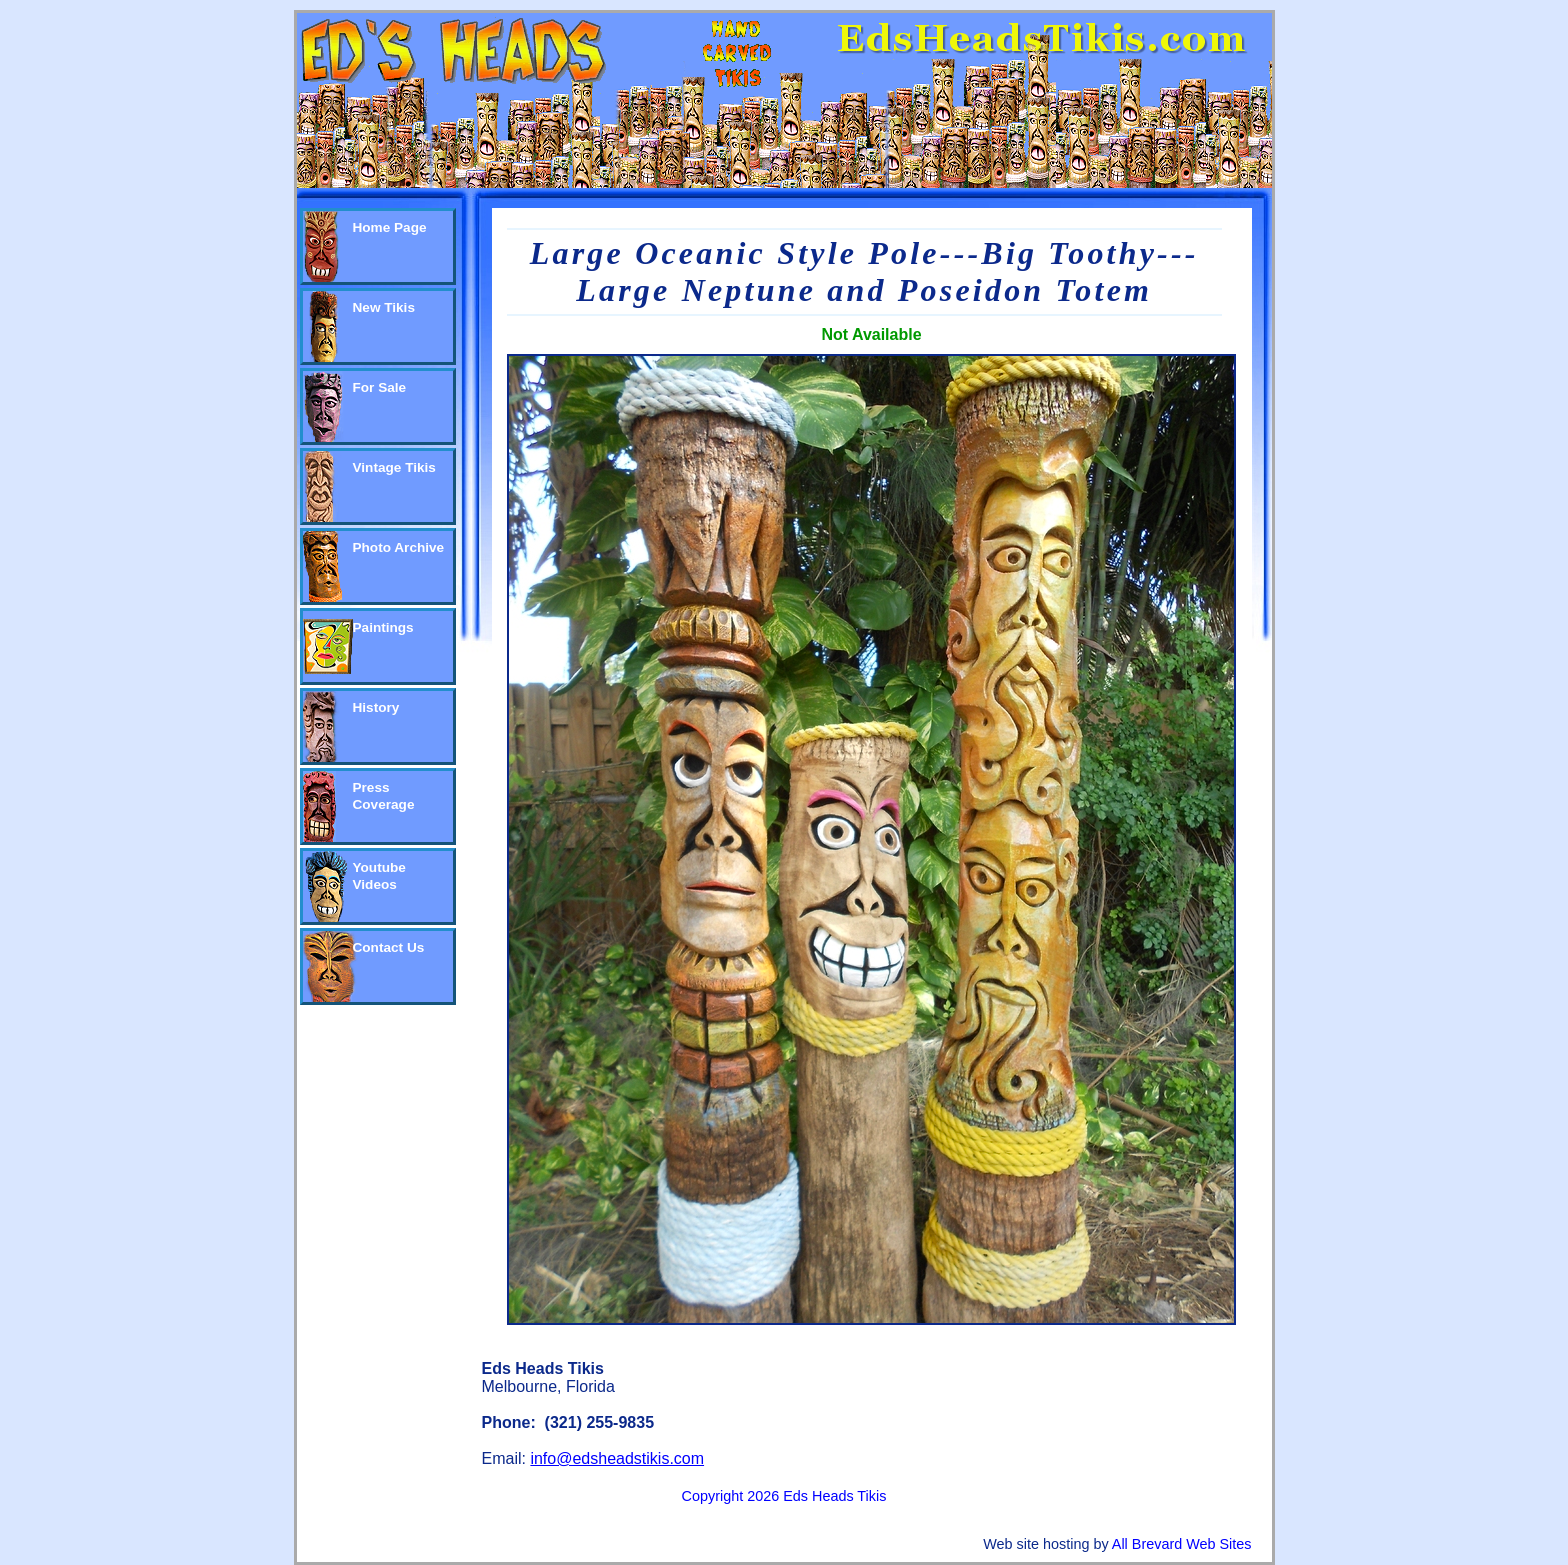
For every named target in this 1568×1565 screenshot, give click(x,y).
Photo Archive (399, 547)
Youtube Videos (379, 876)
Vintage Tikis (394, 467)
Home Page (390, 227)
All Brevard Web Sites (1182, 1544)
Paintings (383, 627)
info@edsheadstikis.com (617, 1458)
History (376, 707)
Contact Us (389, 947)
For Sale (380, 387)
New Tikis (384, 307)
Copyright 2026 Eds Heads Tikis (784, 1496)
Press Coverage (384, 796)
